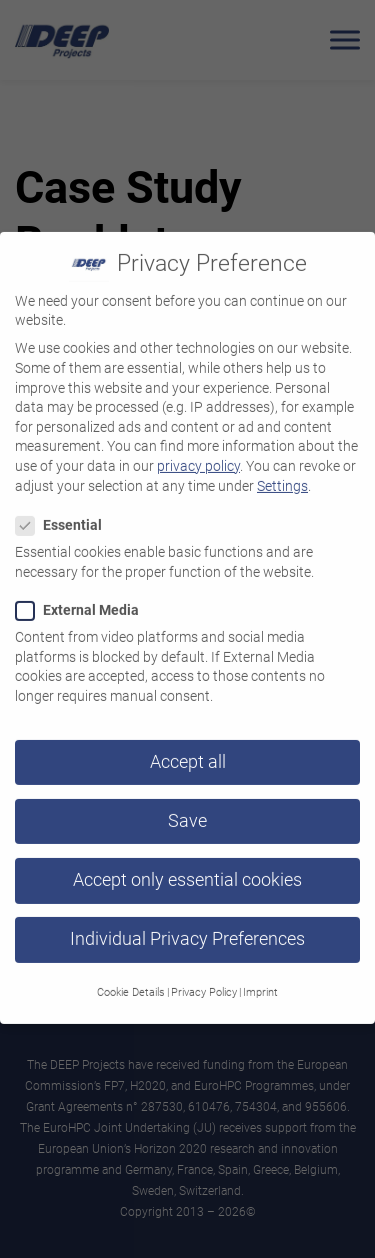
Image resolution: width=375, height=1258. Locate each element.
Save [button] (187, 809)
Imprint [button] (260, 980)
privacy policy (198, 454)
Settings (282, 473)
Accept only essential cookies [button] (187, 868)
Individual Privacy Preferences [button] (187, 927)
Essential (65, 513)
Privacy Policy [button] (204, 980)
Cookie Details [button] (131, 980)
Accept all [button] (188, 750)
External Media (83, 598)
